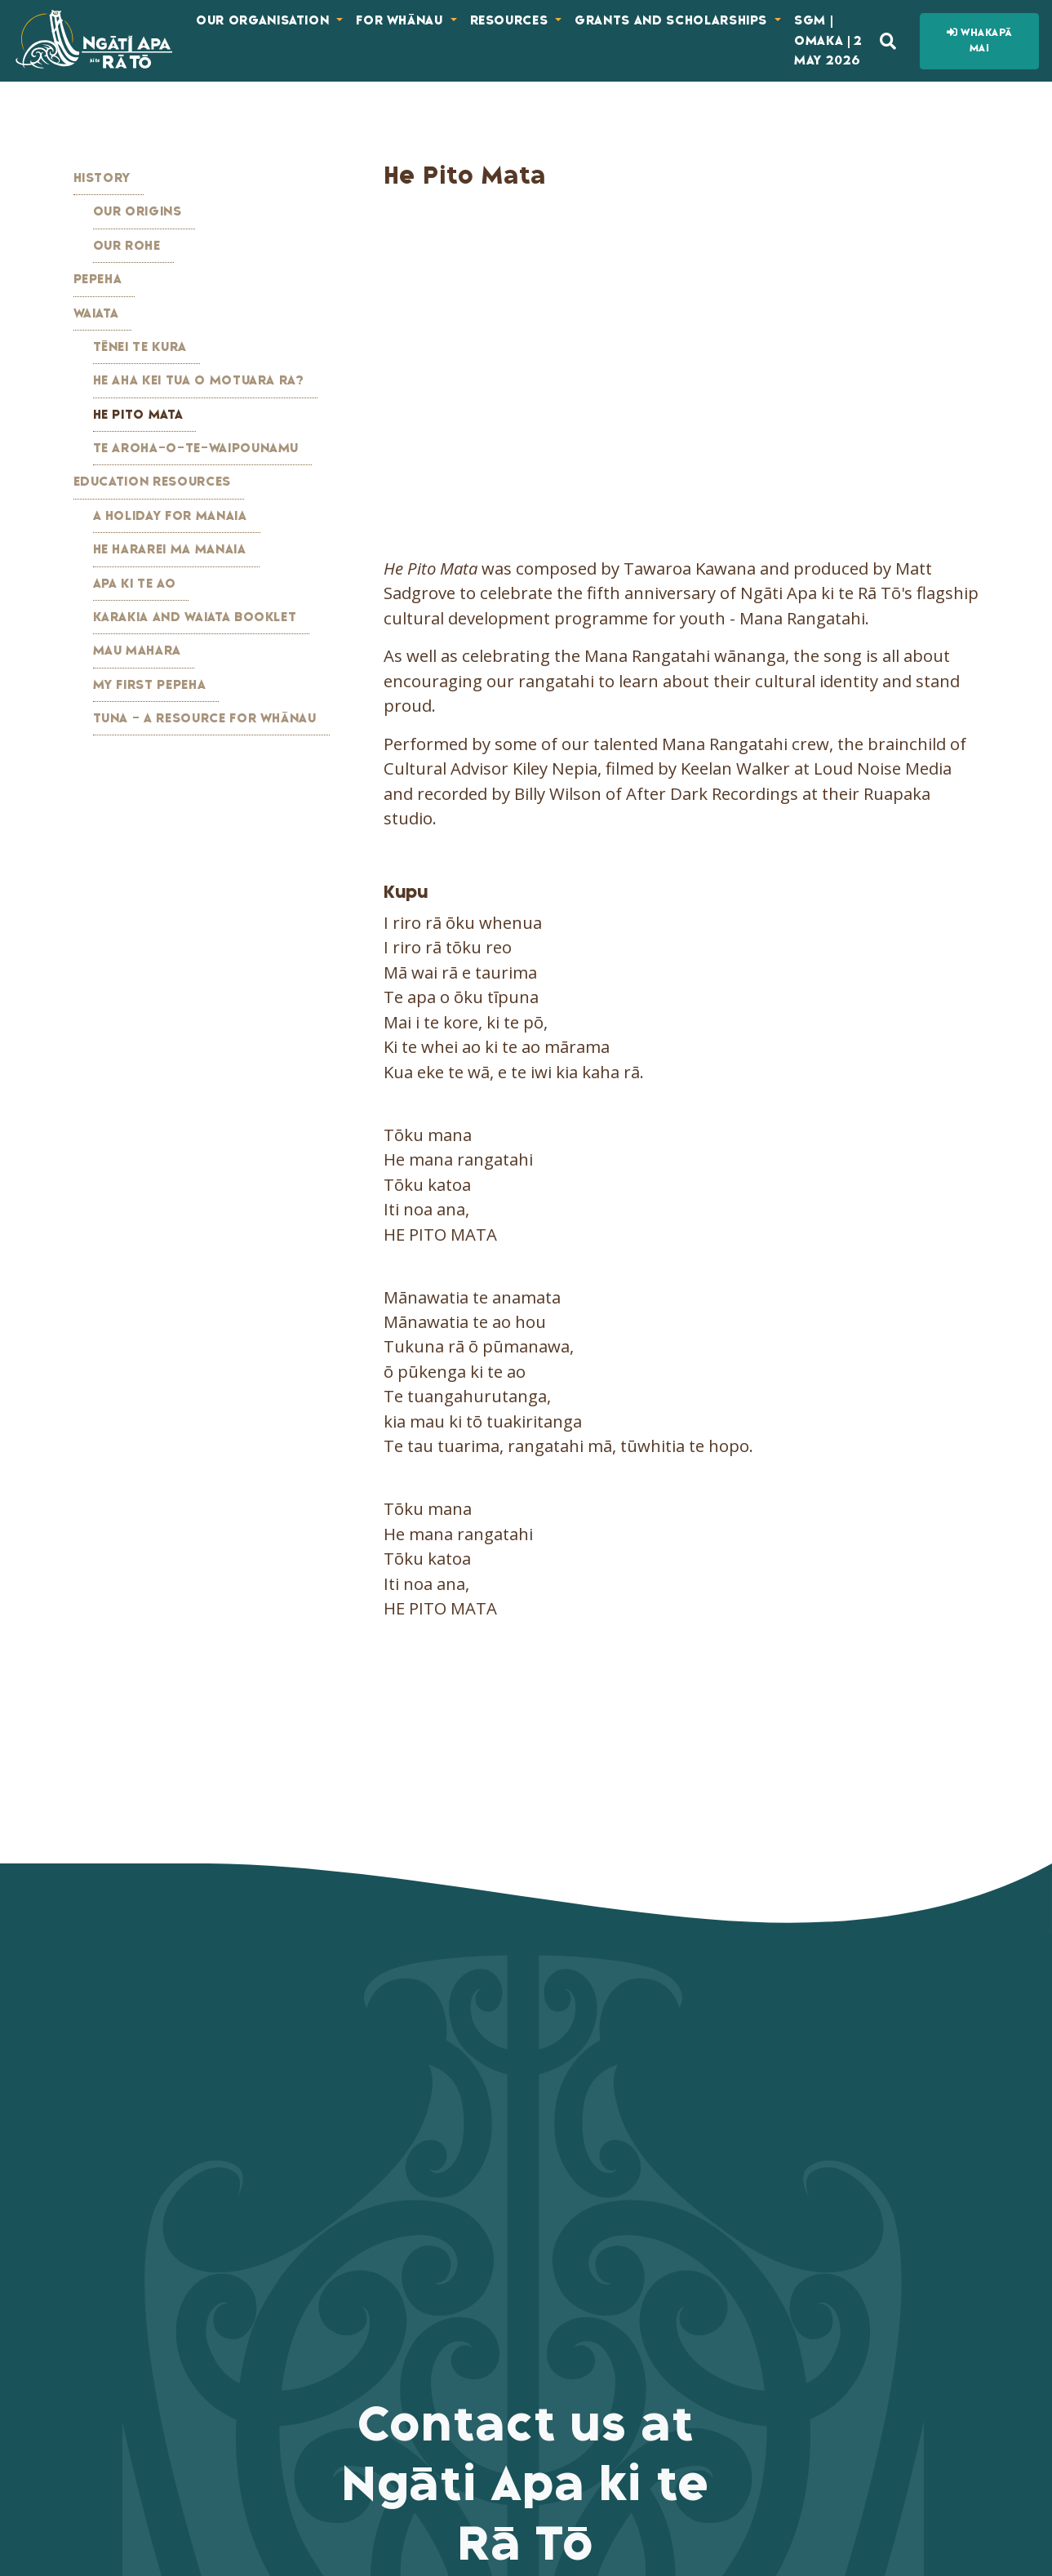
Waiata (96, 313)
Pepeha (97, 279)
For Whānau (401, 20)
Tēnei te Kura (140, 346)
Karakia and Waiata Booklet (195, 617)
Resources (511, 20)
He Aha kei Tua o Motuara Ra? (198, 380)
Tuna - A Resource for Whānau (205, 718)
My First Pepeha (149, 684)
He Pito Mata (138, 414)
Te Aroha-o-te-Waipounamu (196, 448)
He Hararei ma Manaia (169, 549)
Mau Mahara (137, 650)
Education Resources (152, 481)
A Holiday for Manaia (170, 515)
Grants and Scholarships (673, 20)
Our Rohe (127, 245)
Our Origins (137, 211)
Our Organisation (264, 20)
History (102, 177)
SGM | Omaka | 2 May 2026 (828, 40)
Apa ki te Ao (134, 583)
